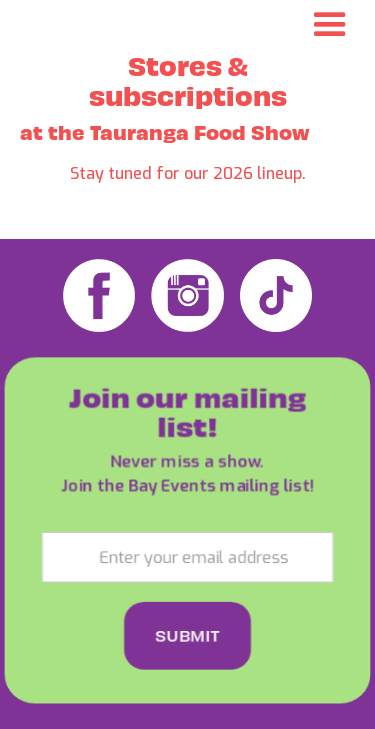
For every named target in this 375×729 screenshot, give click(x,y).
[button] (330, 25)
